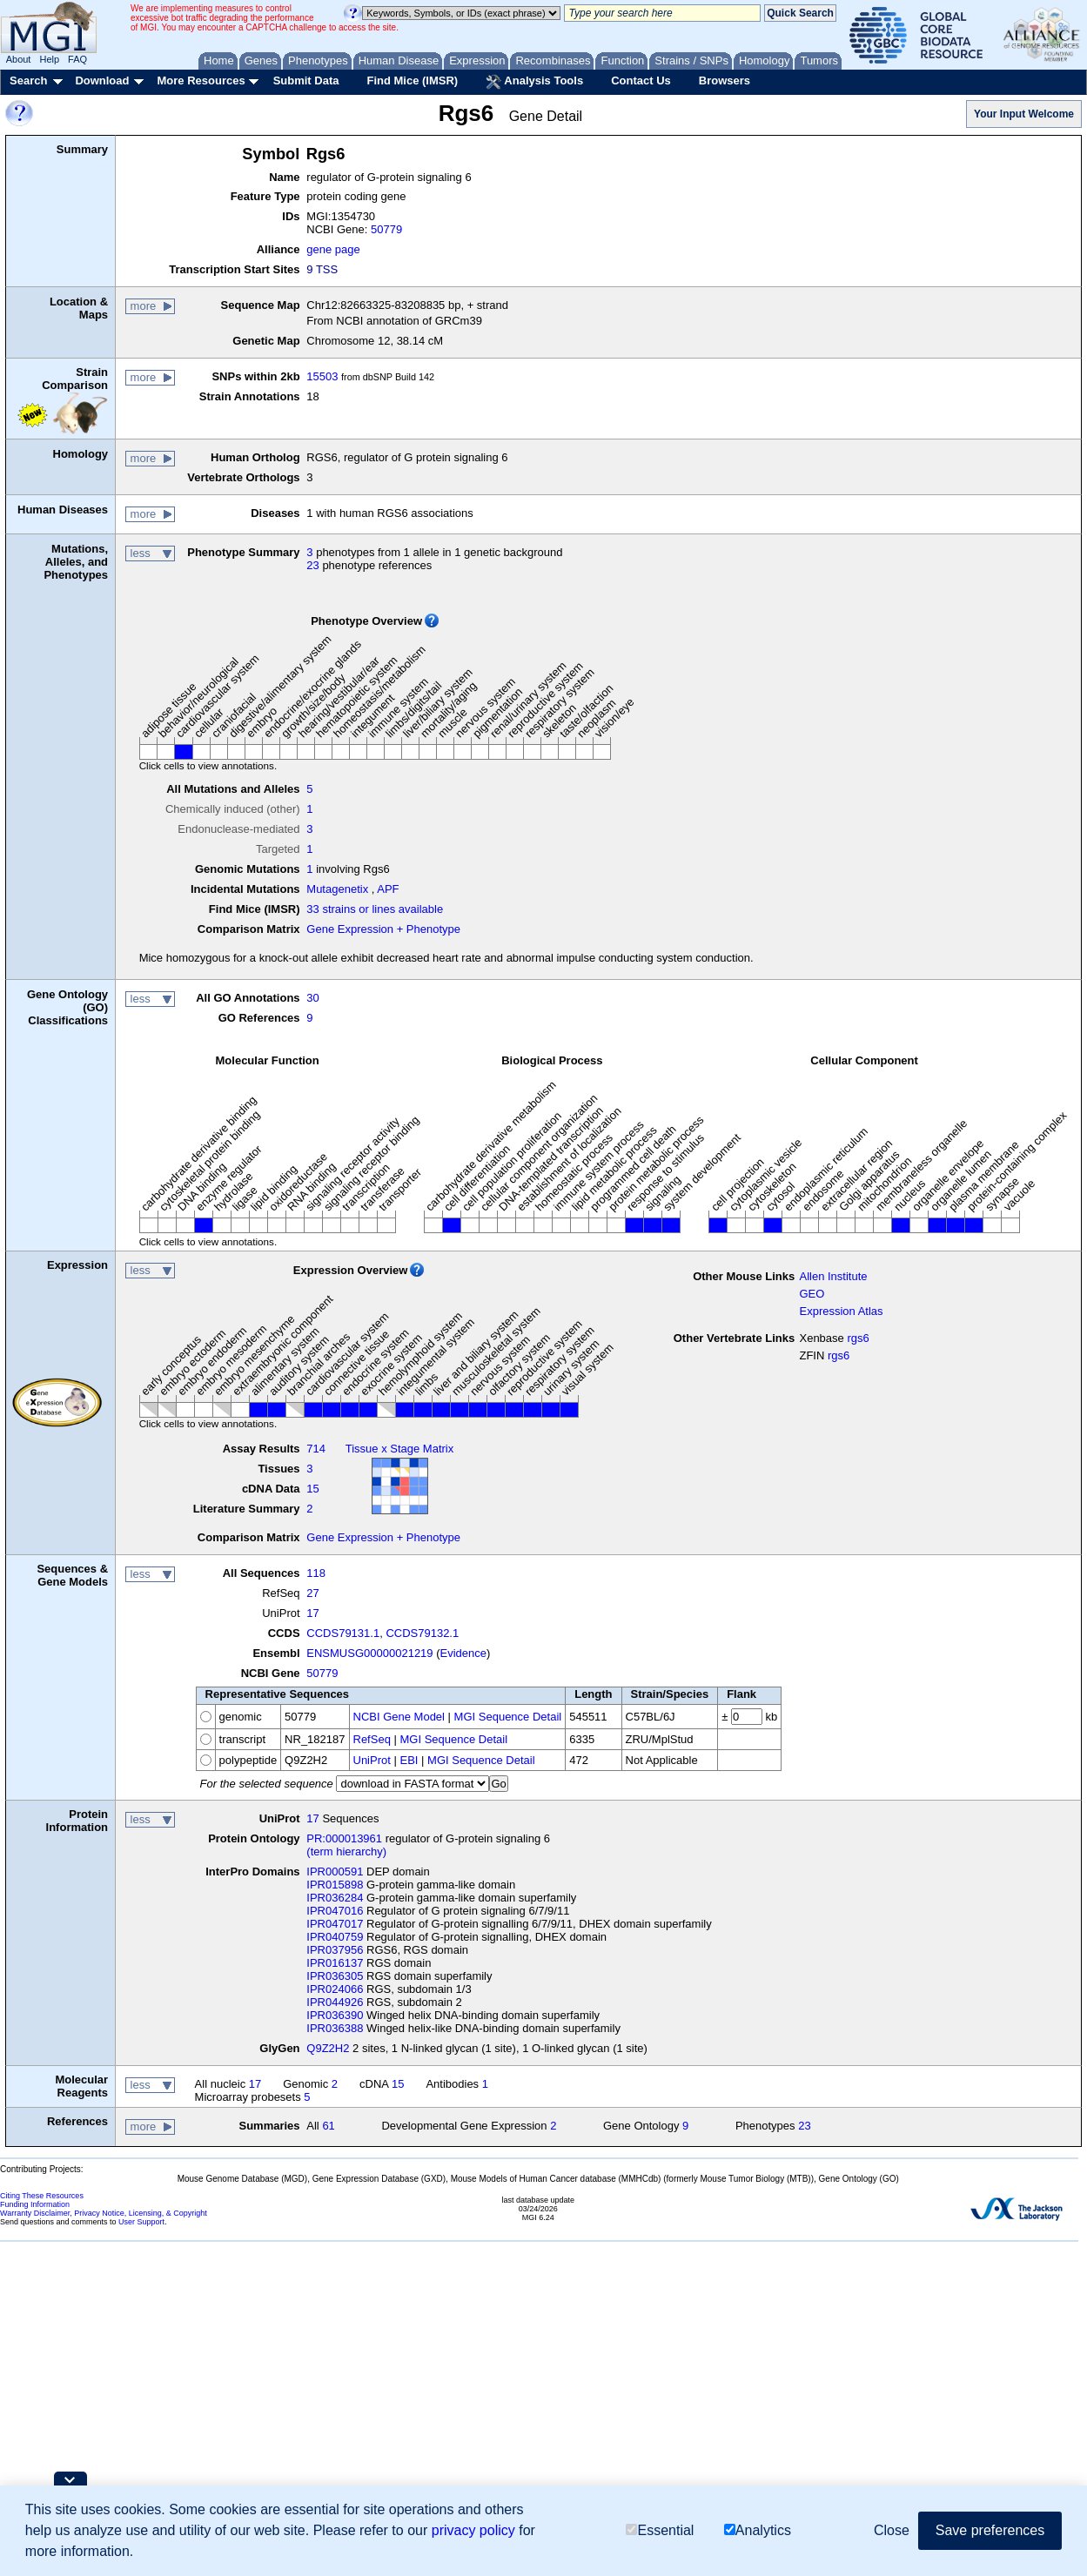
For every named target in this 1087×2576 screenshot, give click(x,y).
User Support (141, 2221)
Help (49, 59)
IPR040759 (334, 1936)
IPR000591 (334, 1871)
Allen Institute (833, 1276)
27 (312, 1593)
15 (312, 1488)
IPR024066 (334, 1989)
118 (315, 1573)
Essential (660, 2530)
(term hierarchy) (346, 1851)
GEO (811, 1293)
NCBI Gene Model (399, 1716)
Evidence (463, 1653)
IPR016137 (334, 1962)
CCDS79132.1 (422, 1633)
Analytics (757, 2530)
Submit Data (306, 80)
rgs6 (858, 1338)
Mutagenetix (337, 889)
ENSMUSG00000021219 (369, 1653)
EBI (408, 1760)
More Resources (201, 80)
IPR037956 (334, 1949)
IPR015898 (334, 1884)
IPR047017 (334, 1923)
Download (102, 80)
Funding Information (35, 2204)
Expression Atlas (840, 1311)
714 (315, 1448)
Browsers (724, 80)
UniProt (372, 1760)
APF (388, 889)
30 (312, 997)
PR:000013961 (344, 1838)
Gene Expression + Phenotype (383, 929)
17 (312, 1613)
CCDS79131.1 (342, 1633)
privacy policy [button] (473, 2530)
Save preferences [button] (990, 2530)
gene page (332, 249)
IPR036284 (334, 1897)
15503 (322, 376)
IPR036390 (334, 2015)
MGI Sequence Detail (508, 1716)
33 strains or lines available (374, 909)
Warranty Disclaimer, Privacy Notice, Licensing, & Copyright (103, 2213)
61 (328, 2125)
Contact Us (641, 80)
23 (312, 565)
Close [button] (891, 2530)
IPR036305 (334, 1975)
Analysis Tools (534, 82)
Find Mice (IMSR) (412, 80)
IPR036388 (334, 2028)
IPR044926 (334, 2002)
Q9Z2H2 (327, 2048)
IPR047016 (334, 1910)
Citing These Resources (42, 2195)
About (18, 59)
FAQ (77, 59)
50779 (386, 229)
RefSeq (372, 1739)
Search (28, 80)
